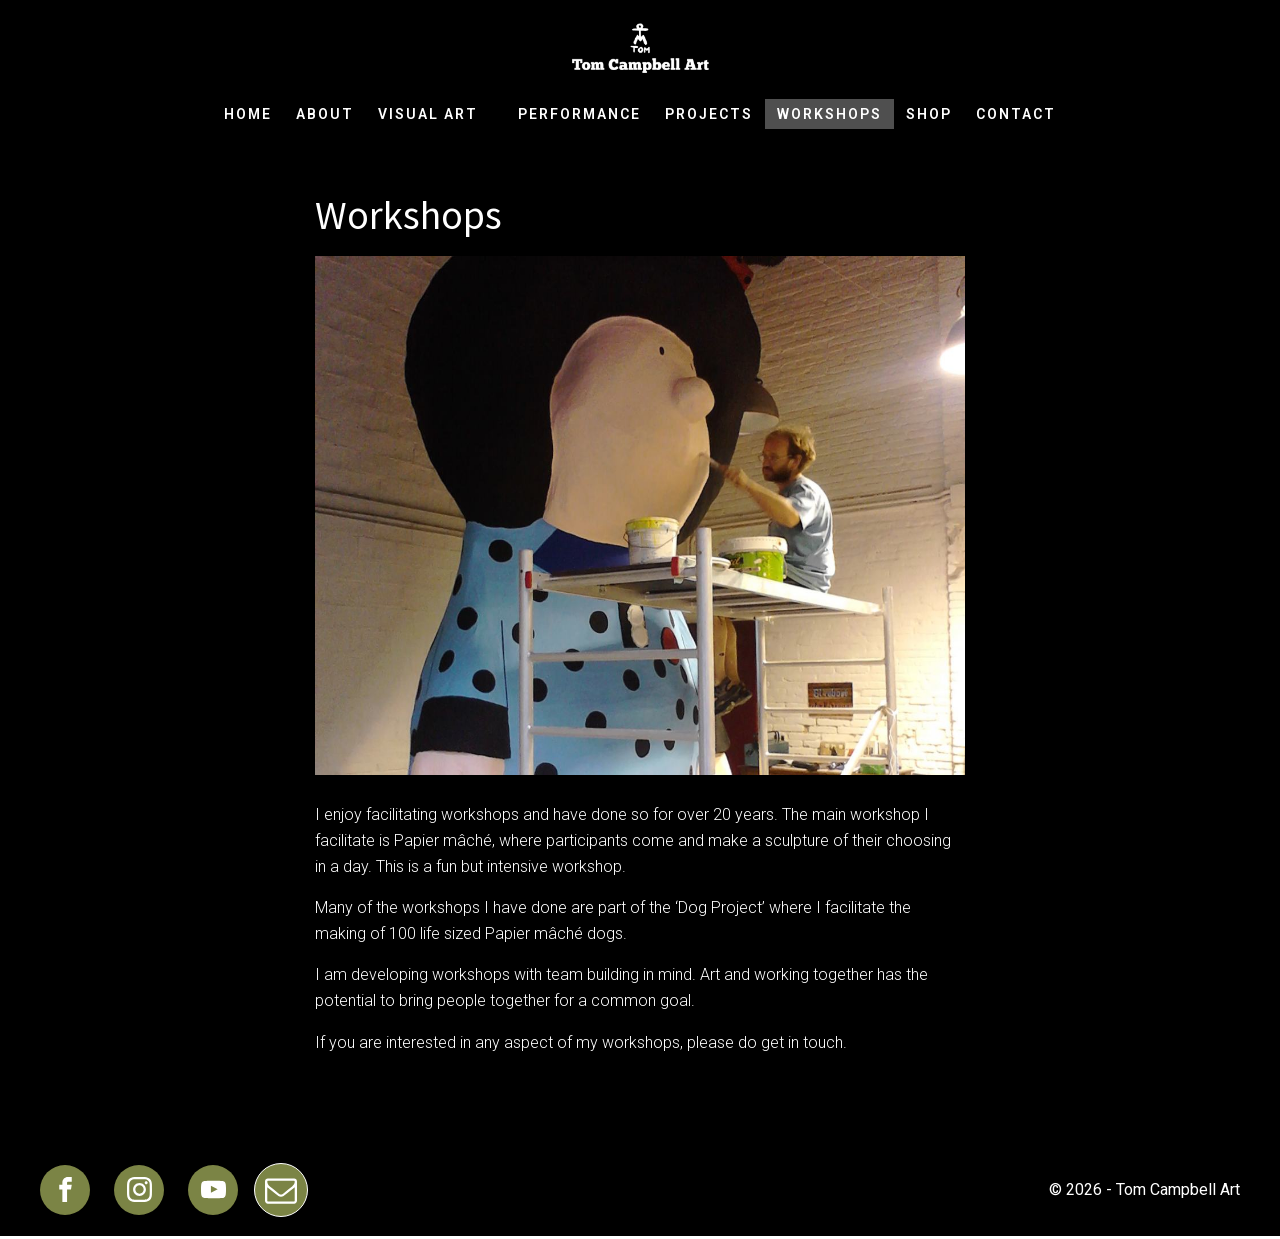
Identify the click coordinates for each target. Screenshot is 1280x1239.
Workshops (829, 114)
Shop (929, 114)
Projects (709, 114)
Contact (1016, 114)
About (325, 114)
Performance (579, 114)
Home (248, 114)
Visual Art (435, 114)
